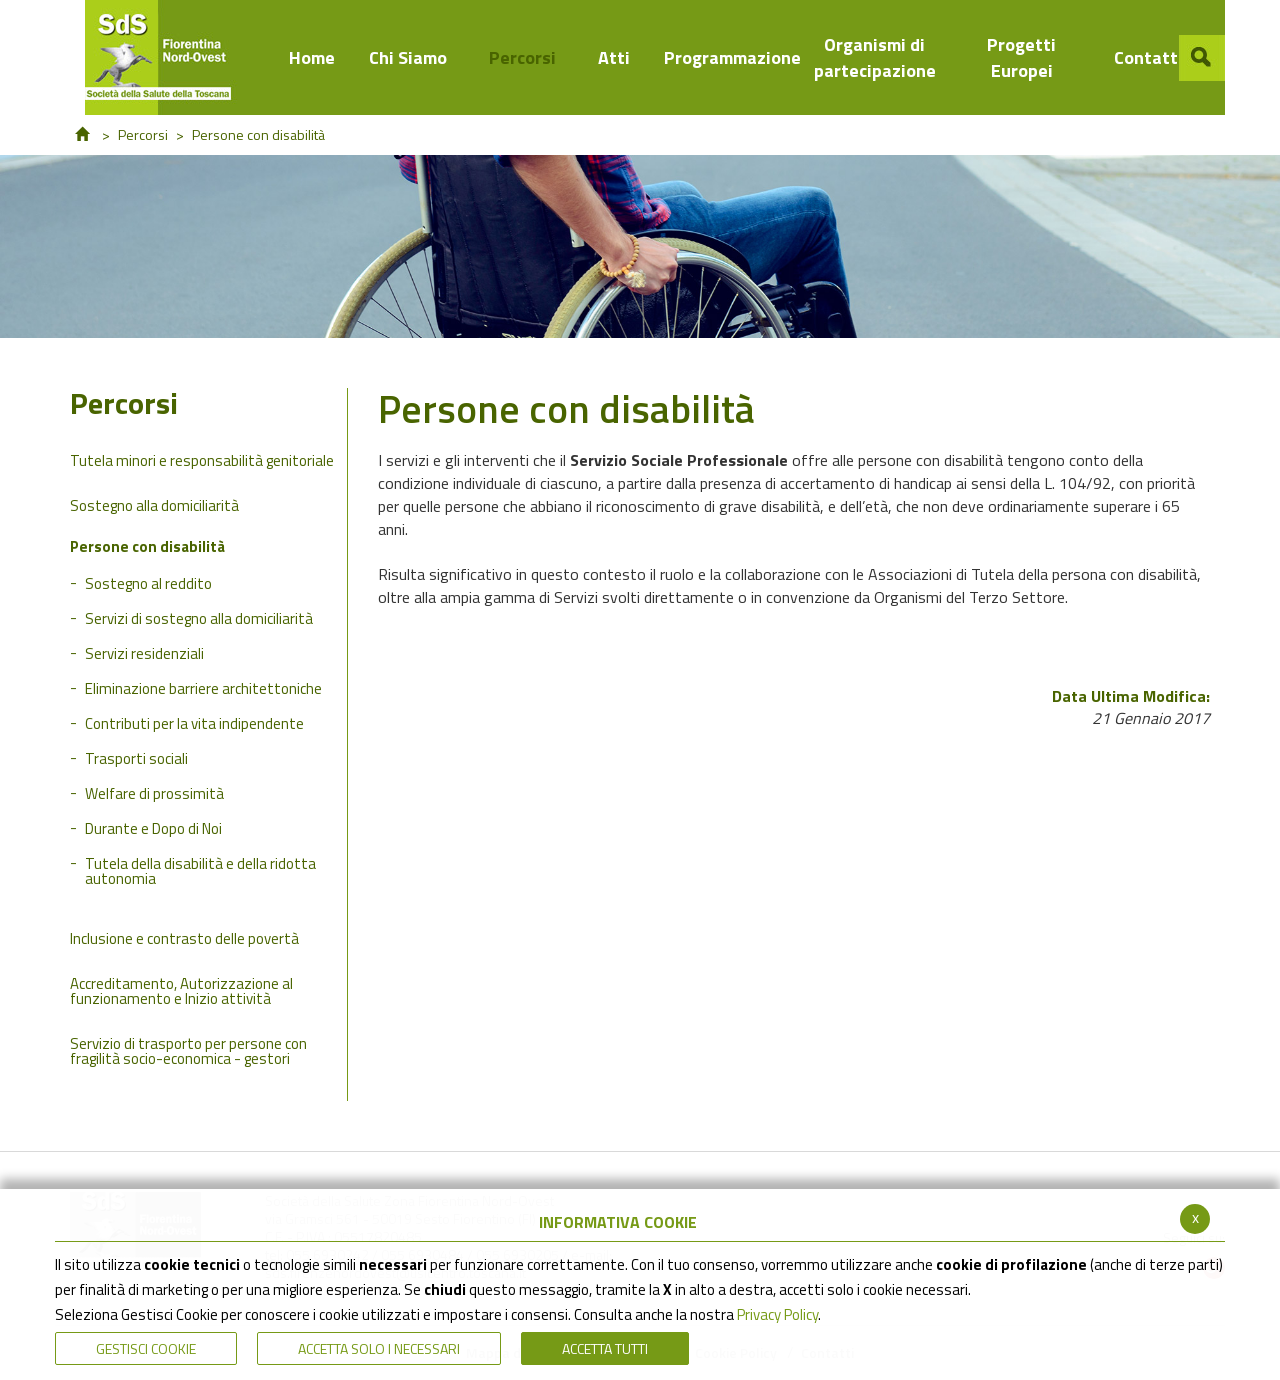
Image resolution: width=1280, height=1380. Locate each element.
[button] (1202, 58)
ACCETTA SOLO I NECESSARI (379, 1348)
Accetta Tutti (605, 1348)
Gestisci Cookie (146, 1348)
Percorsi (143, 134)
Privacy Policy (777, 1314)
